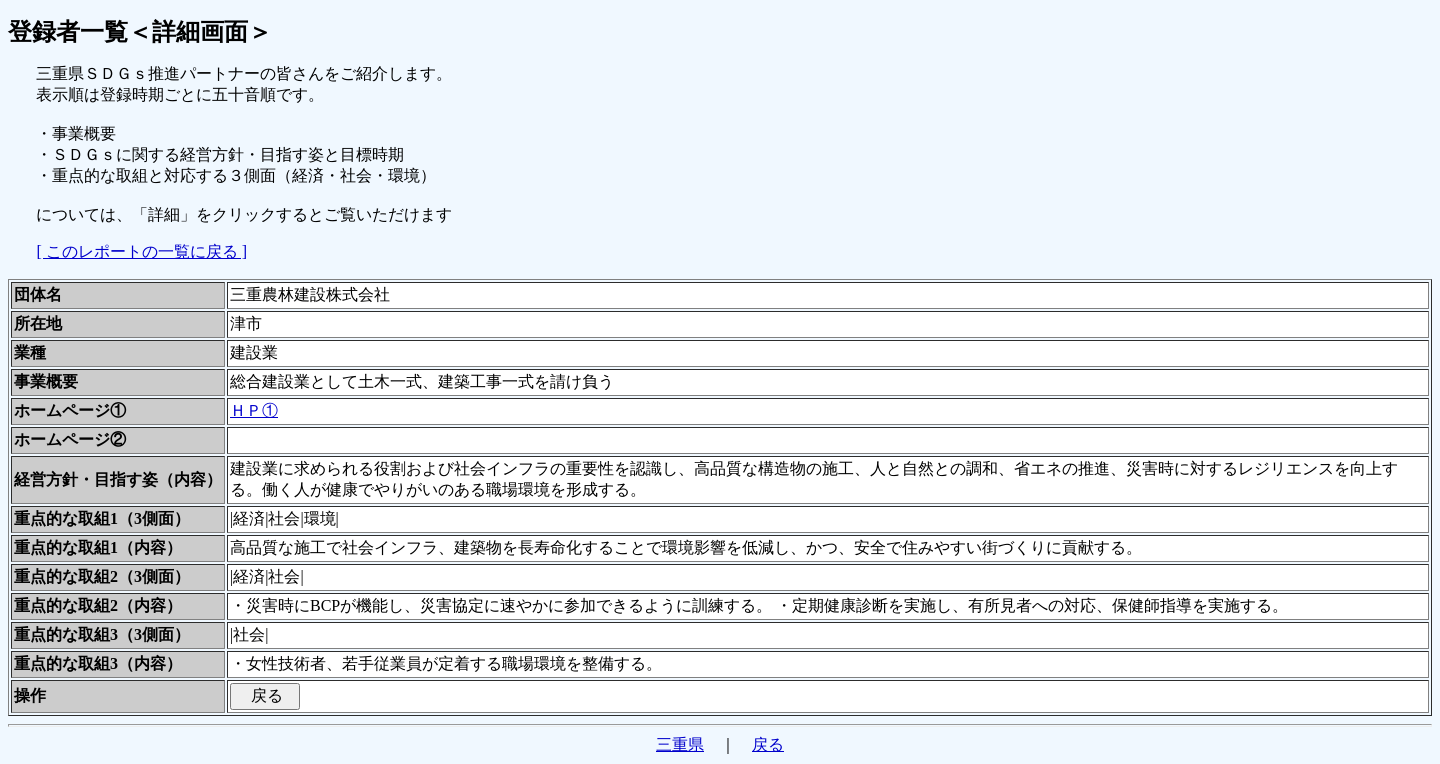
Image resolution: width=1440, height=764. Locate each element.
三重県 (680, 744)
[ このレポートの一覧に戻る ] (141, 251)
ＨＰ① (254, 410)
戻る (768, 744)
